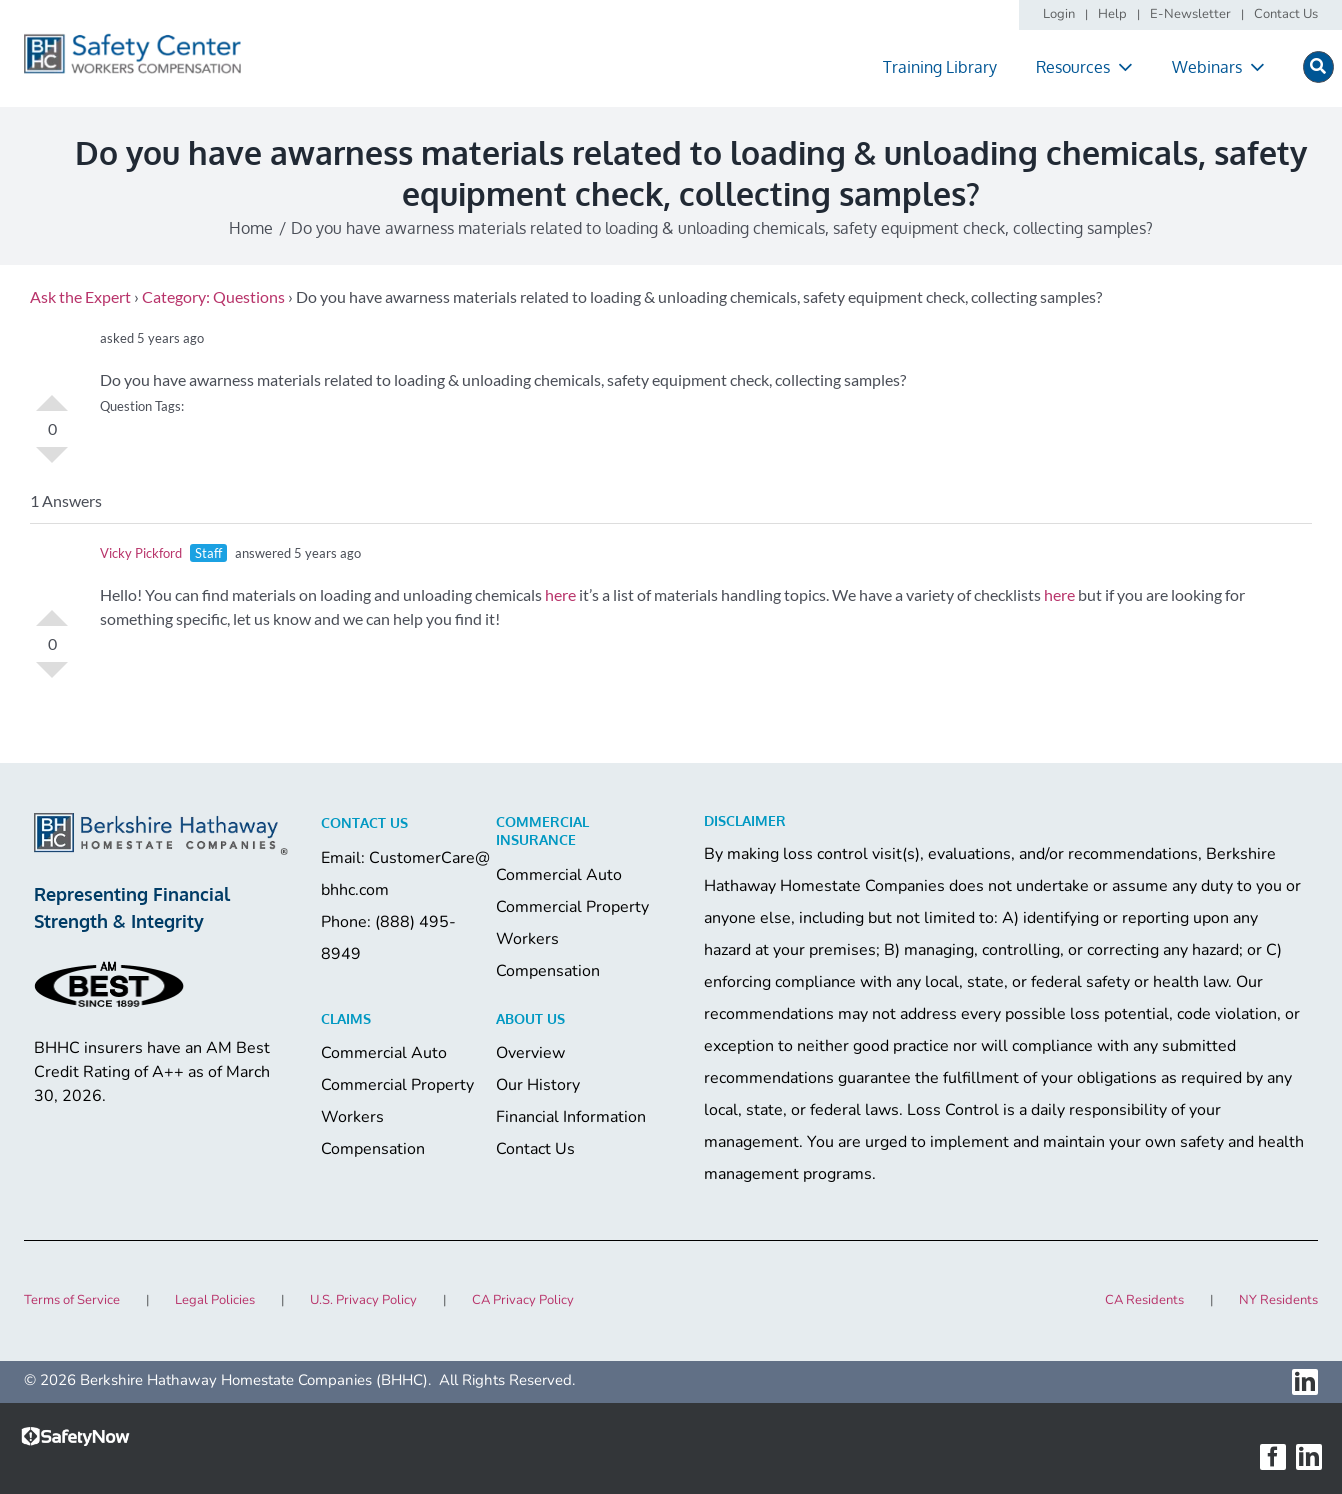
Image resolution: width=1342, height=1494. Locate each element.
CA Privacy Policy (523, 1300)
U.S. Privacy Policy (363, 1300)
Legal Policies (215, 1300)
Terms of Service (72, 1300)
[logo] (132, 40)
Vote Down (52, 463)
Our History (538, 1085)
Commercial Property (572, 907)
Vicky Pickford (141, 553)
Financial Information (571, 1117)
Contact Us (535, 1149)
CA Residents (1144, 1300)
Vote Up (52, 395)
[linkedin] (1305, 1382)
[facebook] (1273, 1457)
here (560, 594)
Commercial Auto (559, 875)
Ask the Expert (80, 296)
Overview (530, 1053)
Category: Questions (213, 296)
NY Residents (1278, 1300)
